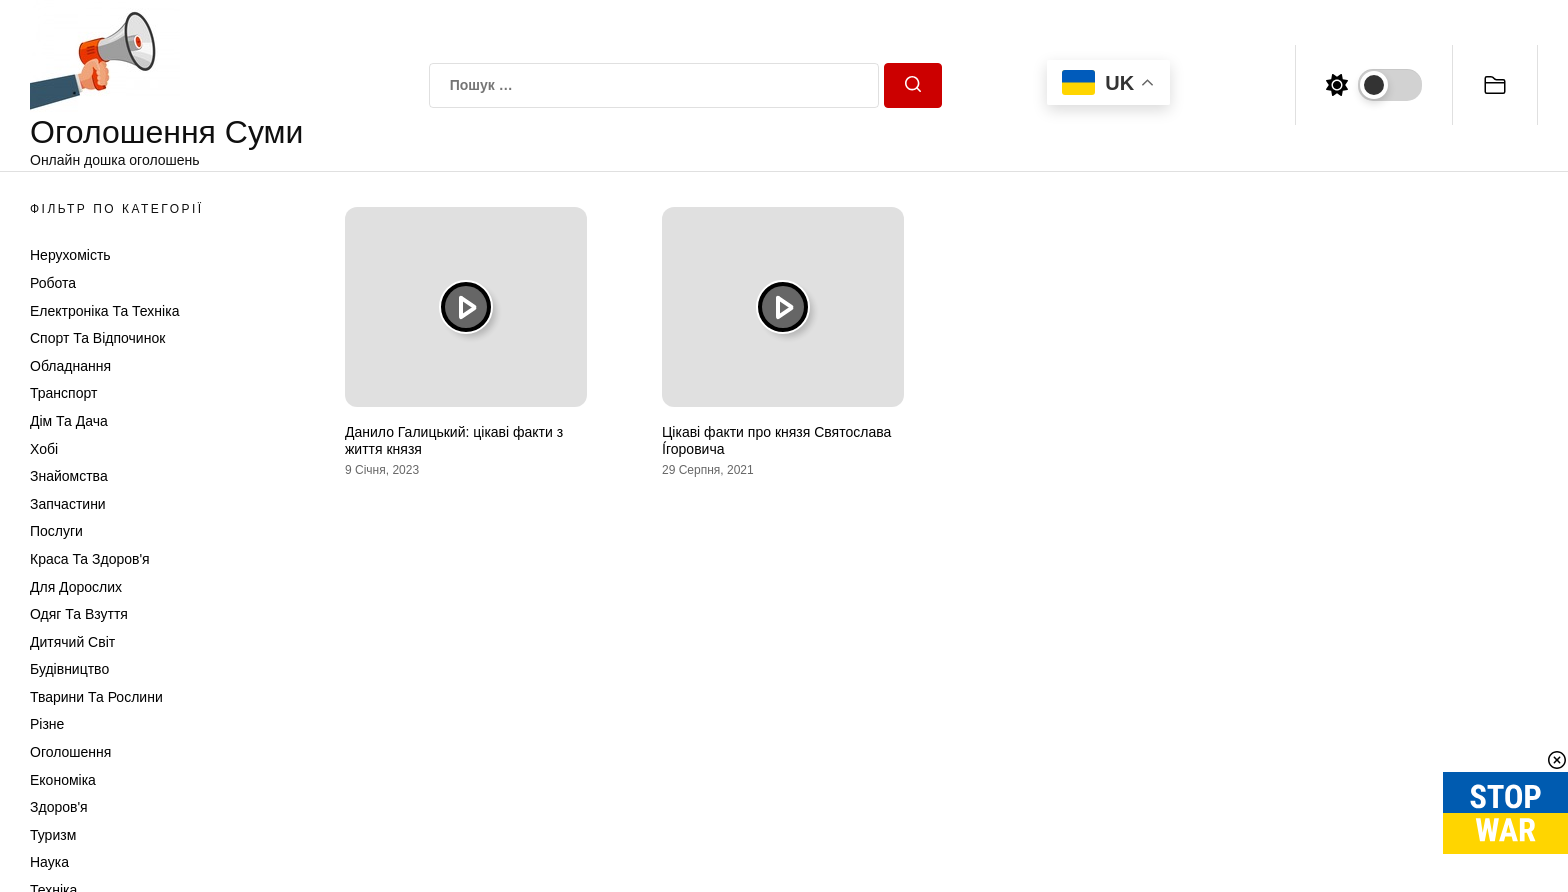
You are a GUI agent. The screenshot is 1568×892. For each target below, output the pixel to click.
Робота (53, 283)
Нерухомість (70, 255)
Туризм (53, 835)
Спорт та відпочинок (97, 338)
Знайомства (69, 476)
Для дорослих (76, 587)
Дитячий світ (72, 642)
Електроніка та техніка (104, 311)
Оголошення (70, 752)
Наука (49, 862)
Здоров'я (59, 807)
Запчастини (68, 504)
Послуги (56, 531)
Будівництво (69, 669)
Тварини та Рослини (96, 697)
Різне (47, 724)
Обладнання (70, 366)
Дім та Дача (69, 421)
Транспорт (63, 393)
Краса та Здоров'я (90, 559)
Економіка (63, 780)
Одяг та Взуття (79, 614)
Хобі (44, 449)
